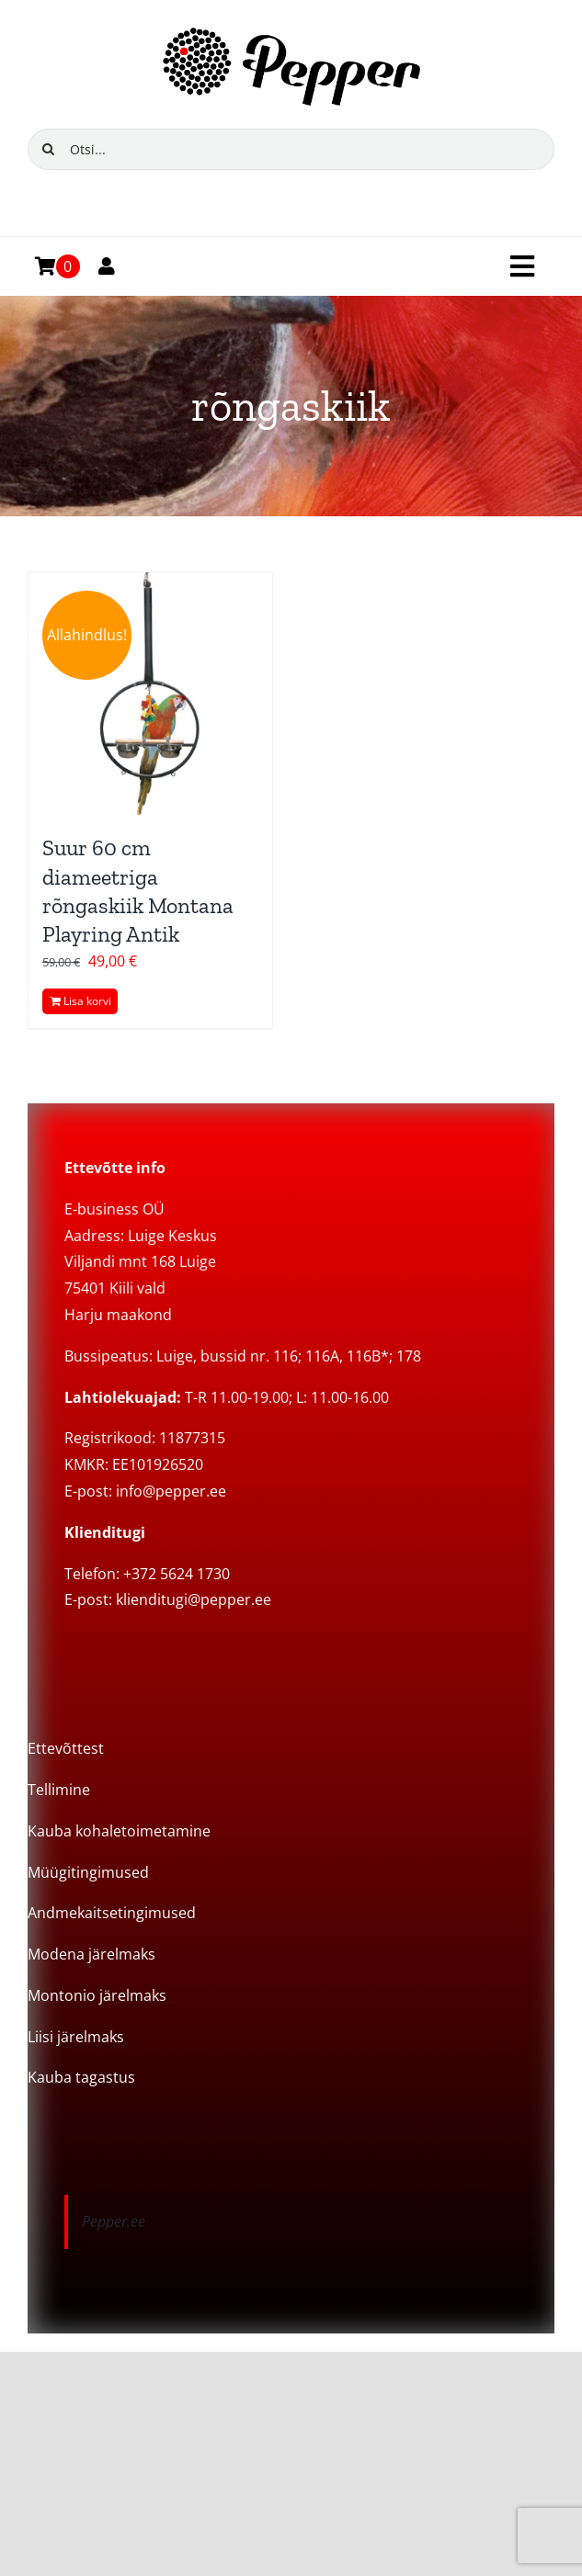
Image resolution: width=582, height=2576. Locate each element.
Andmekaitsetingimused (112, 1913)
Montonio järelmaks (97, 1995)
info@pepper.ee (171, 1491)
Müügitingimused (88, 1872)
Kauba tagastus (81, 2077)
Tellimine (59, 1789)
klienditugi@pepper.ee (193, 1599)
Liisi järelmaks (76, 2037)
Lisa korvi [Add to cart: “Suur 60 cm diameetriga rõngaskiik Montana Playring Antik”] (87, 1001)
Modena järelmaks (91, 1954)
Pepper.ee (113, 2221)
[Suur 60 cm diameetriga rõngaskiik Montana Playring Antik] (150, 694)
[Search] (48, 149)
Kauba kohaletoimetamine (119, 1831)
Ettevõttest (66, 1748)
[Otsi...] (291, 149)
